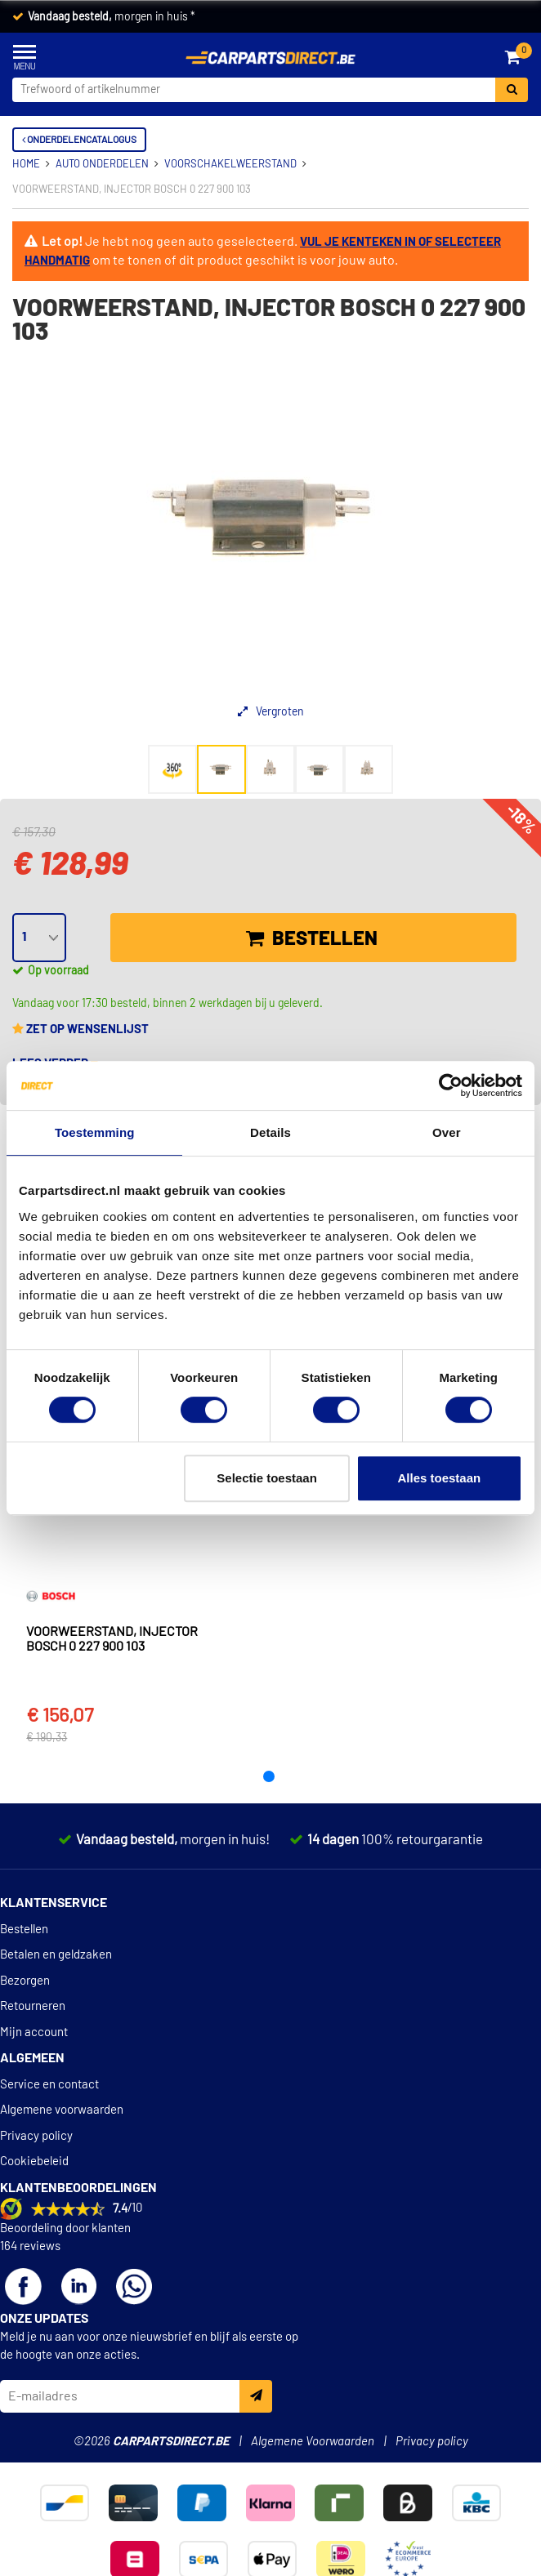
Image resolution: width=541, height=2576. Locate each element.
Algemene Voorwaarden (312, 2442)
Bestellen (312, 938)
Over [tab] (446, 1132)
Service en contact (49, 2085)
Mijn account (34, 2032)
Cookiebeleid (34, 2161)
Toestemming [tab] (95, 1132)
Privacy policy (36, 2136)
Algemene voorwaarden (61, 2110)
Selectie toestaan (267, 1478)
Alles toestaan (439, 1478)
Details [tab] (270, 1132)
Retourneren (32, 2006)
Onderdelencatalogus (79, 140)
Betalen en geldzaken (56, 1955)
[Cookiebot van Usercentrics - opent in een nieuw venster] (450, 1085)
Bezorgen (25, 1981)
